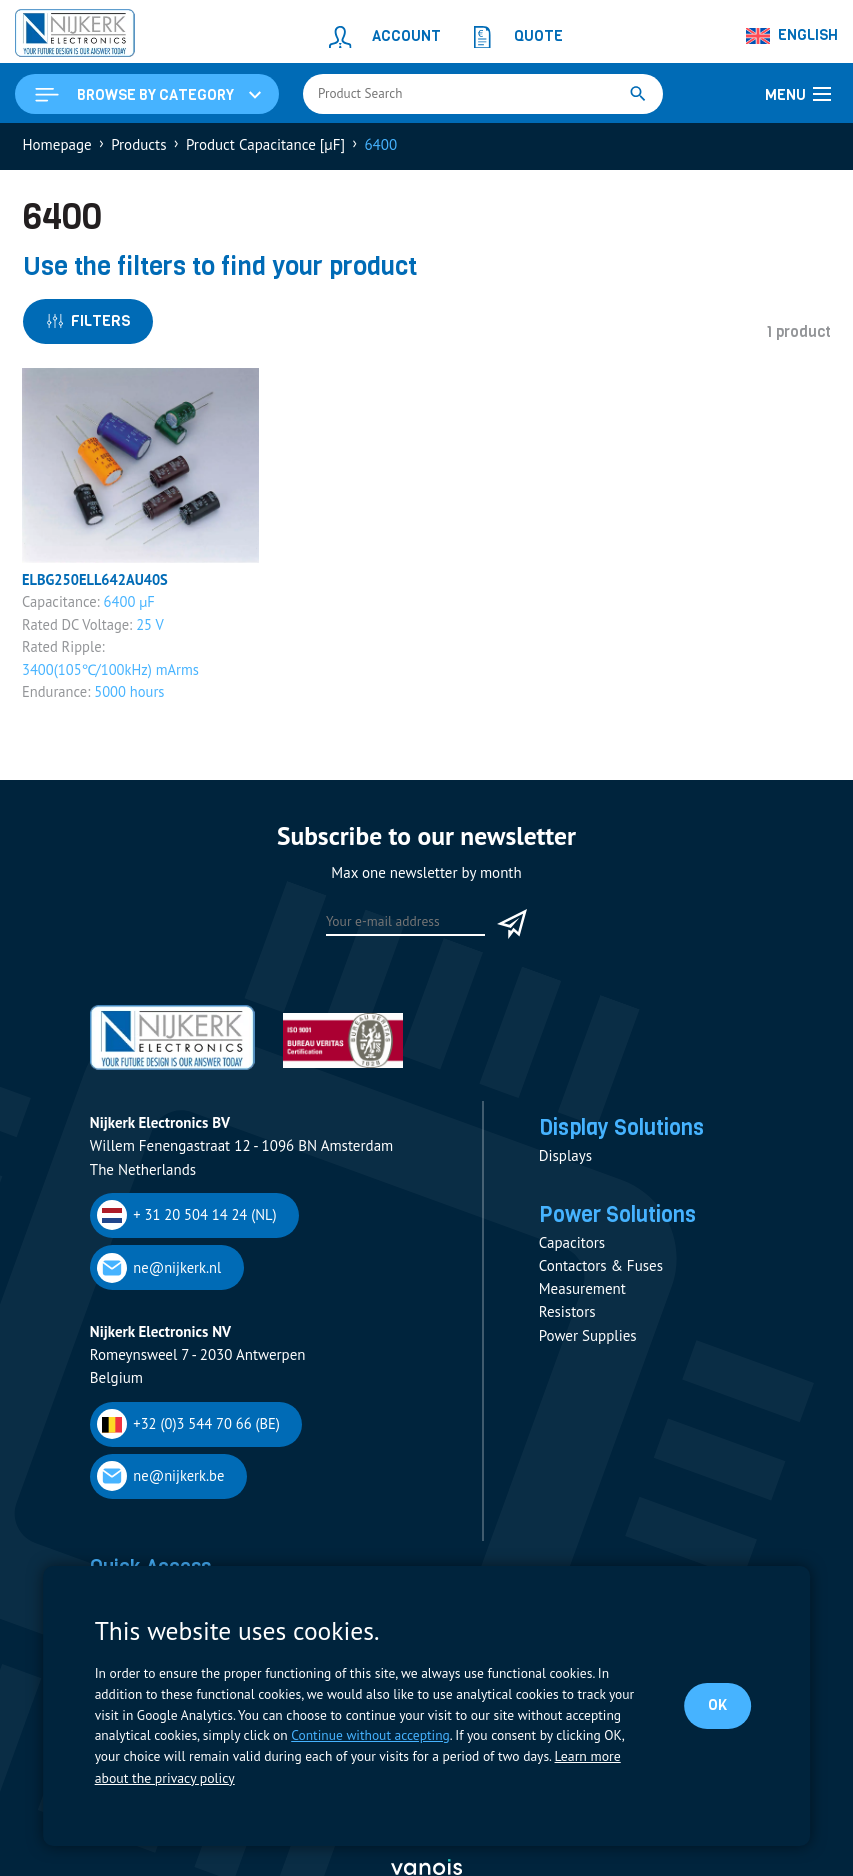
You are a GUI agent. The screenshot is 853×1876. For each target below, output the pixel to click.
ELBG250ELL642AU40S (97, 582)
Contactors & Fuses (601, 1272)
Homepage (57, 146)
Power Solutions (622, 1220)
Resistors (567, 1318)
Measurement (582, 1295)
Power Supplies (588, 1341)
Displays (565, 1160)
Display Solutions (627, 1131)
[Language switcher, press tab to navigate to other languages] (793, 36)
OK (717, 1706)
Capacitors (572, 1248)
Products (138, 146)
